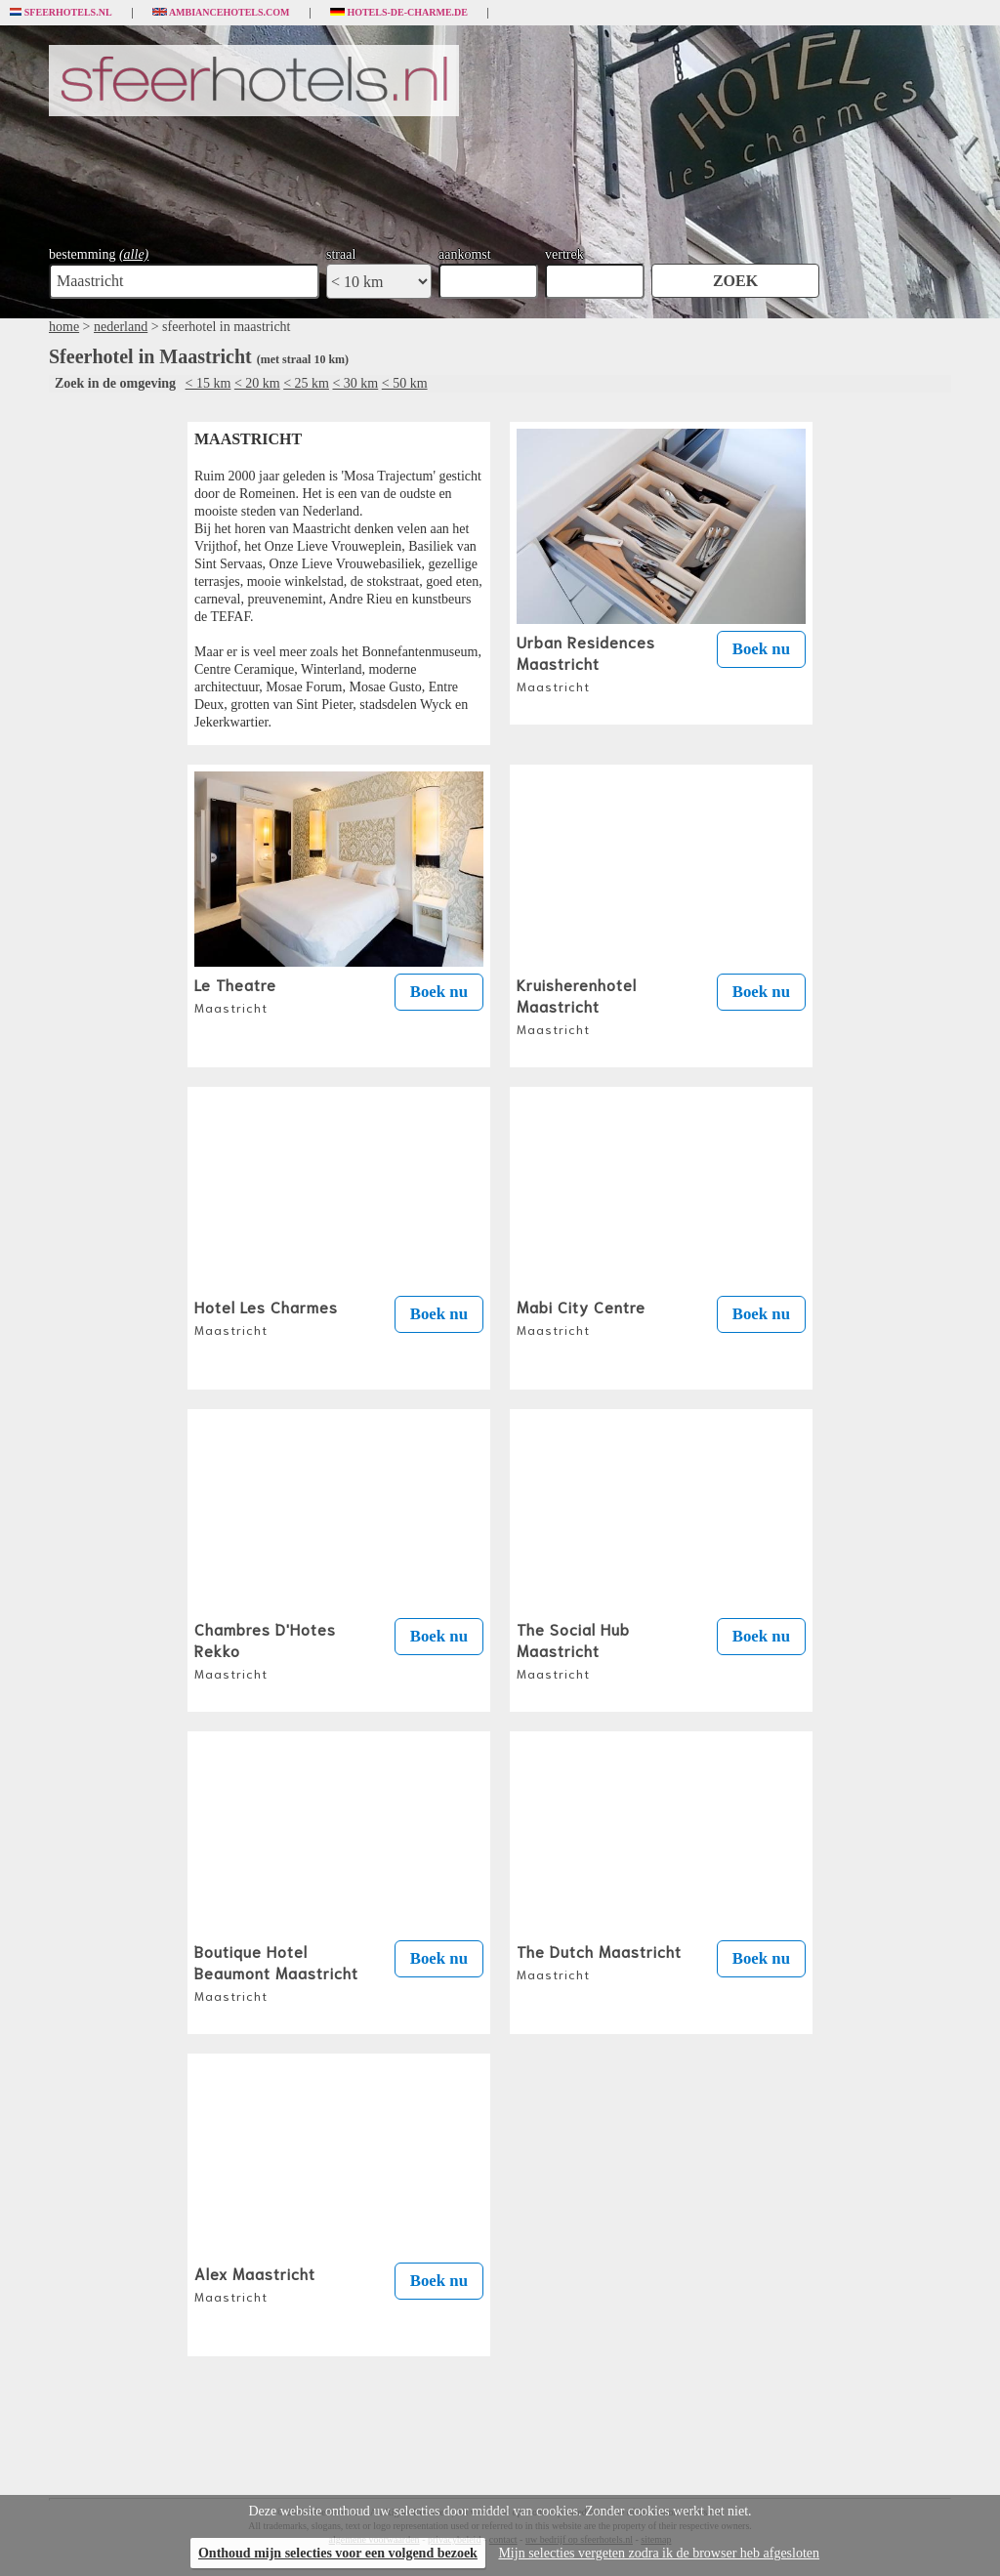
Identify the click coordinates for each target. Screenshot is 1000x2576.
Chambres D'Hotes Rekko (265, 1649)
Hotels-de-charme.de (399, 13)
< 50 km (405, 383)
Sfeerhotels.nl (61, 13)
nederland (120, 326)
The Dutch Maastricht (599, 1960)
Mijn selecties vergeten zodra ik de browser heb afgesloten (658, 2553)
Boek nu (761, 649)
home (64, 326)
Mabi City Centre (581, 1316)
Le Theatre (235, 994)
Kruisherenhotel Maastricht (577, 1005)
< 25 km (306, 383)
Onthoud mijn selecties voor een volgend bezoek (338, 2553)
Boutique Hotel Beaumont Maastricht (276, 1971)
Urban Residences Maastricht (586, 662)
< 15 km (208, 383)
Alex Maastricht (254, 2283)
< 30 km (355, 383)
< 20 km (257, 383)
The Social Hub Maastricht (573, 1649)
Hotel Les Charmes (266, 1316)
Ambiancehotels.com (221, 13)
